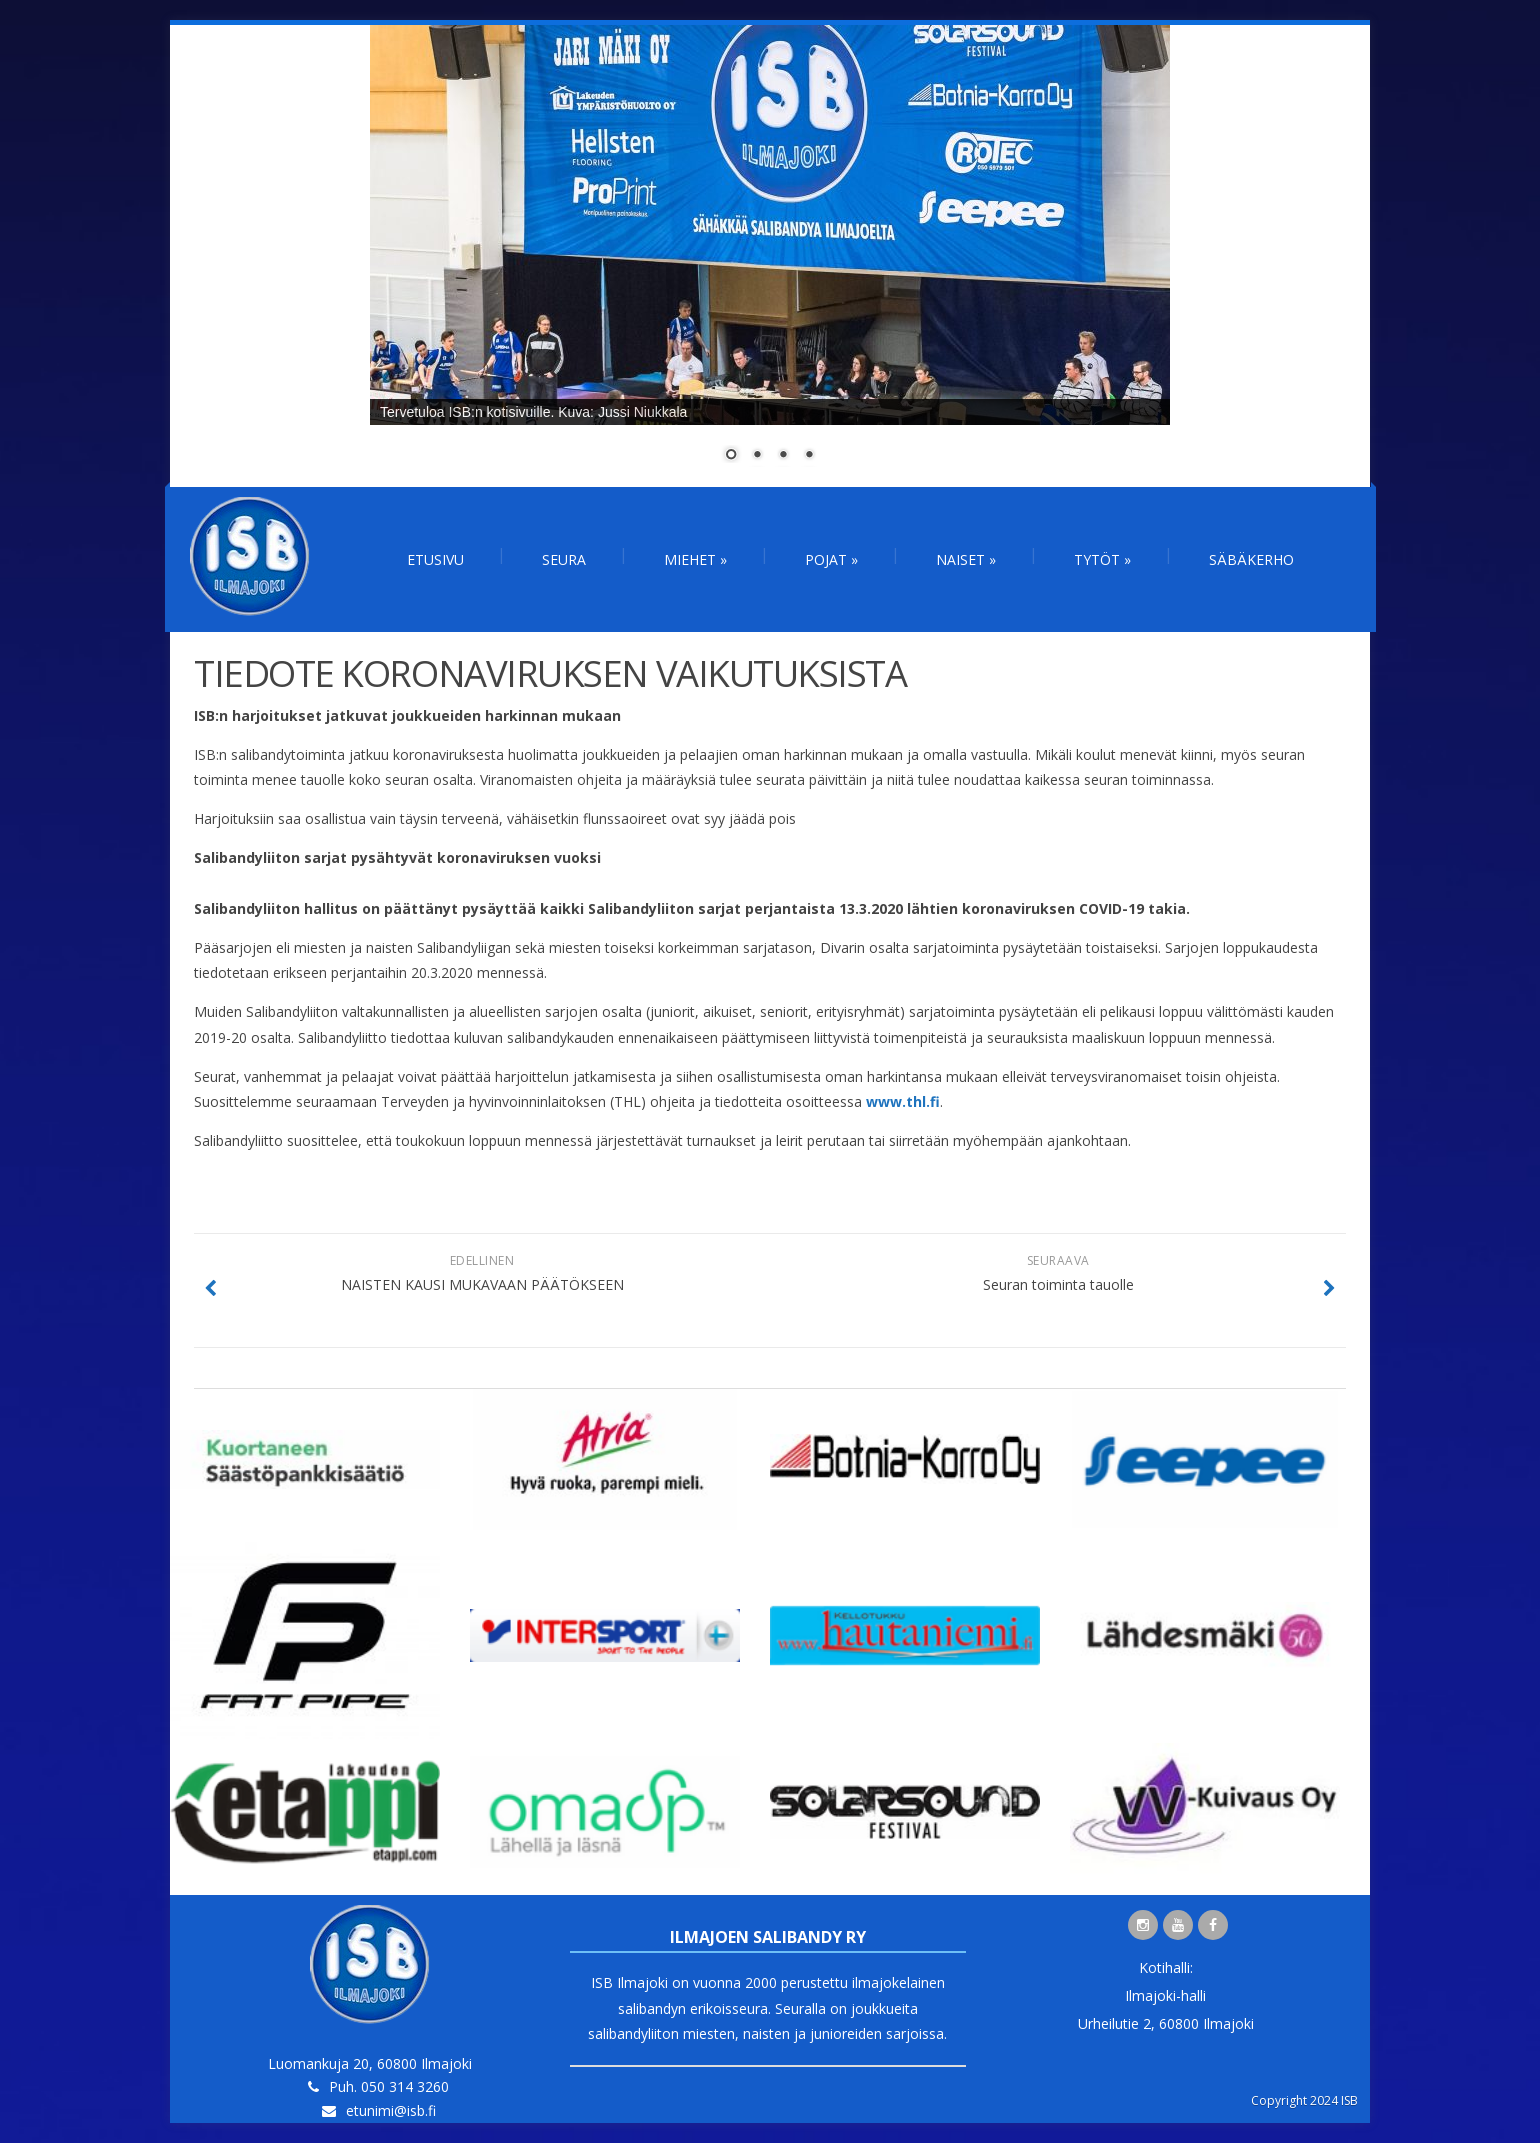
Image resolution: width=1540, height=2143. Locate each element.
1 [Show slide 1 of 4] (731, 456)
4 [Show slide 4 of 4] (809, 456)
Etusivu (435, 559)
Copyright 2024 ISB (1304, 2100)
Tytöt (1102, 559)
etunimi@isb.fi (391, 2110)
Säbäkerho (1251, 559)
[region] (770, 256)
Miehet (695, 559)
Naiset (966, 559)
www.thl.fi (903, 1101)
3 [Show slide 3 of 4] (783, 456)
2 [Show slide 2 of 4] (757, 456)
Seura (564, 559)
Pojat (831, 559)
